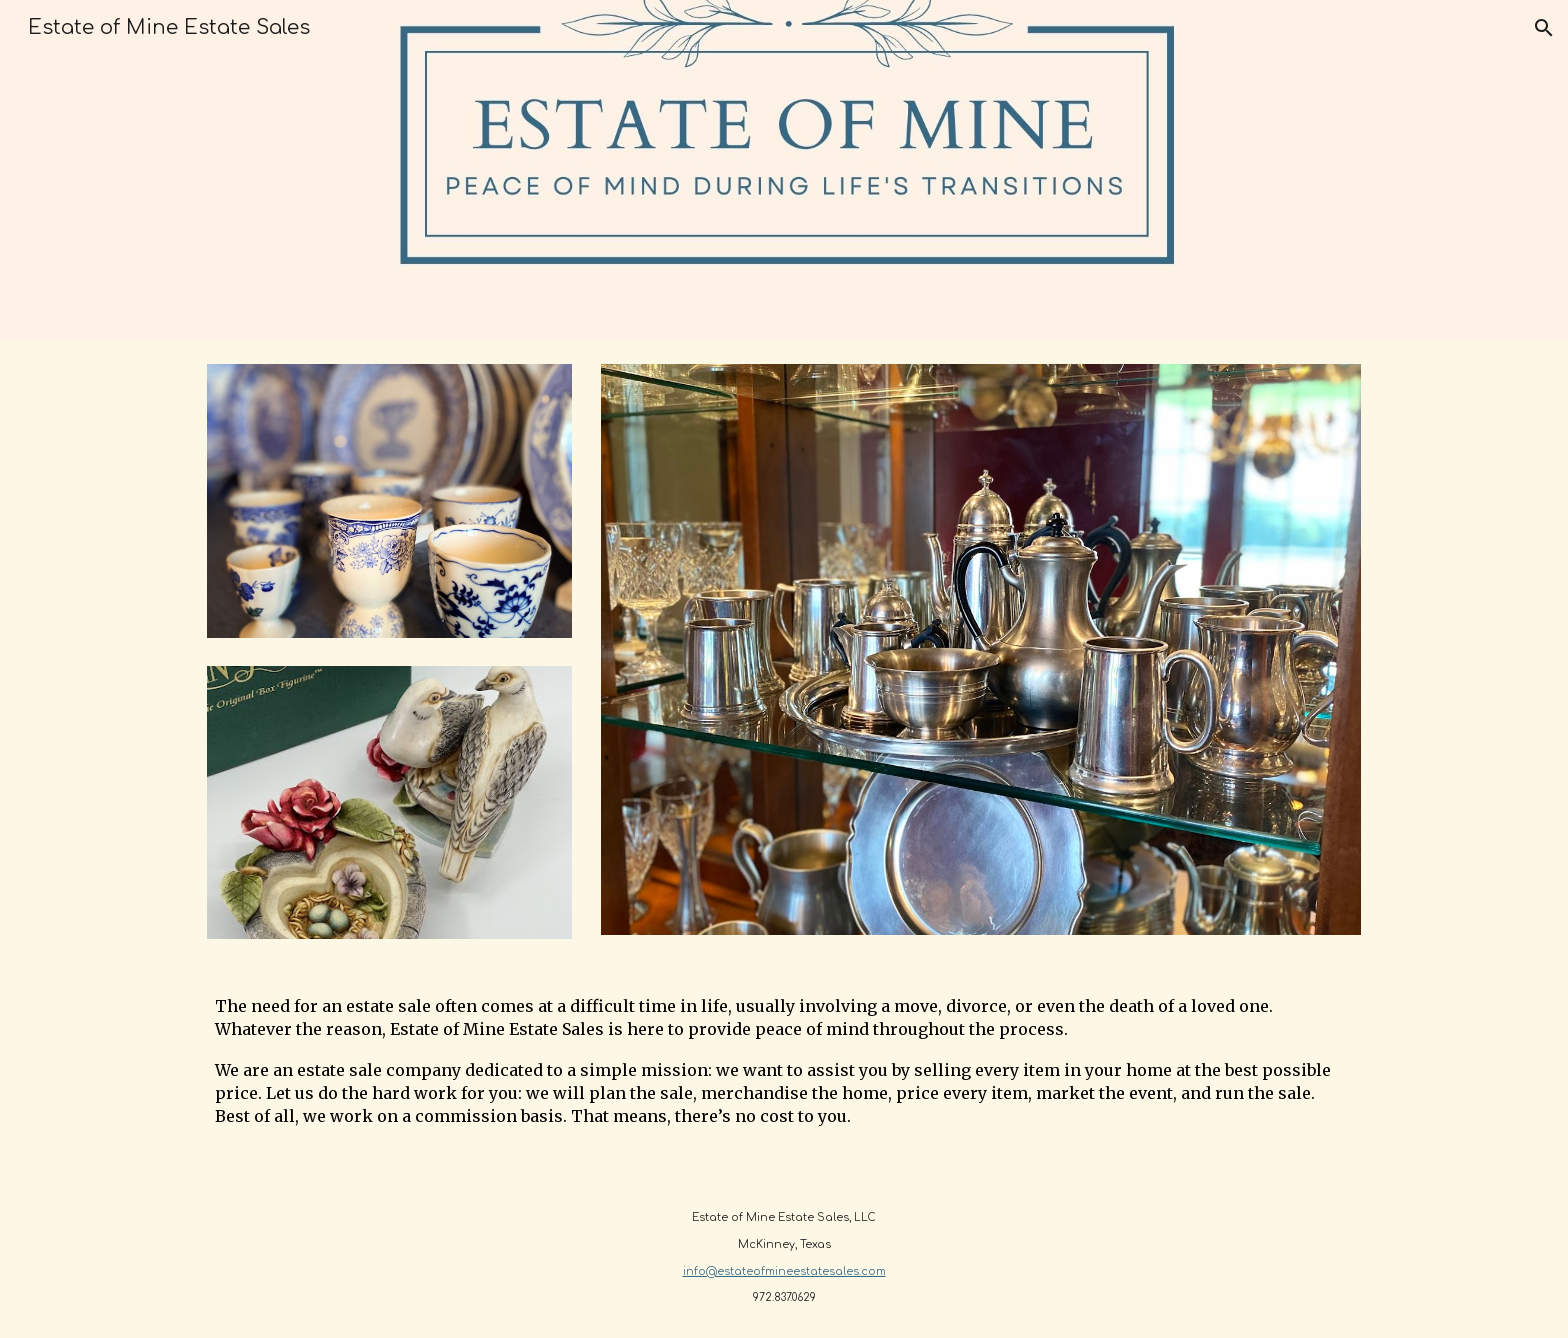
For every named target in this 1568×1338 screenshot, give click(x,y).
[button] (1544, 28)
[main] (784, 1070)
